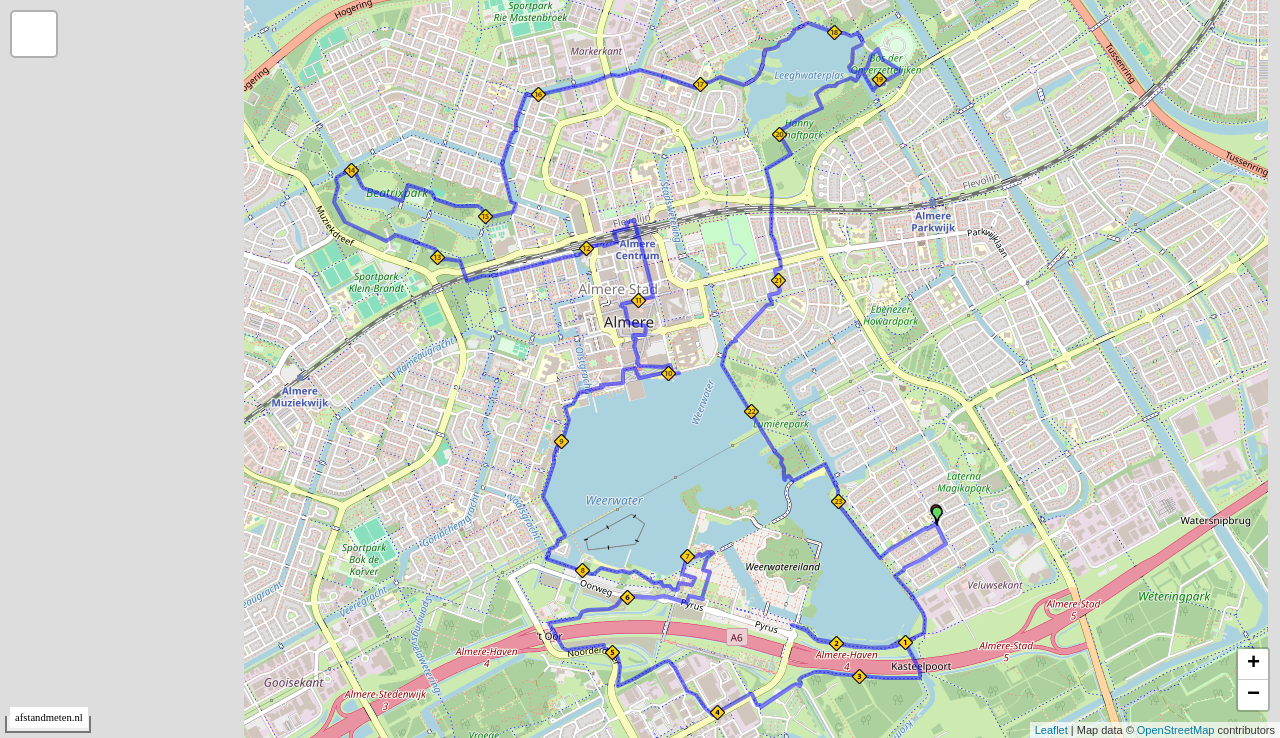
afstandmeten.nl (49, 717)
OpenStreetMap (1176, 730)
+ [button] (1253, 664)
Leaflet (1051, 730)
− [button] (1253, 695)
